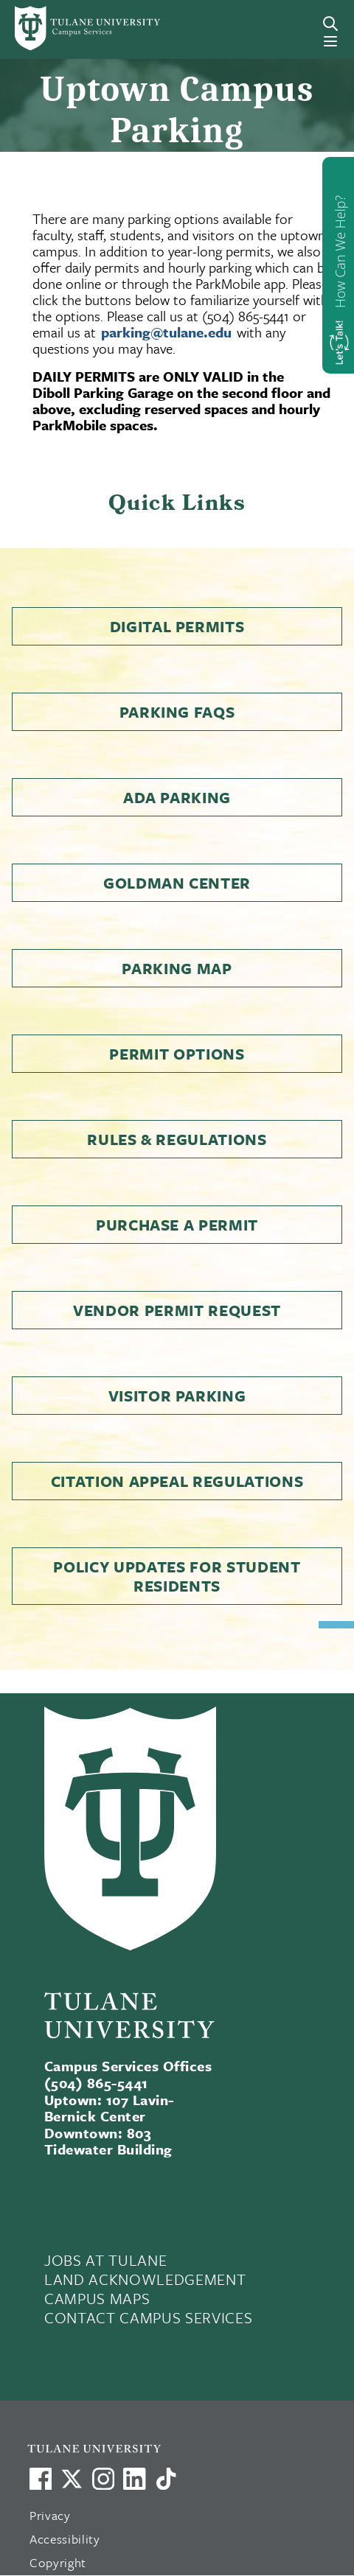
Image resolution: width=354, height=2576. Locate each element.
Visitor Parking (177, 1396)
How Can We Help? (340, 251)
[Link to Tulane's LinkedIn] (134, 2479)
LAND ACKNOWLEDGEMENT (145, 2279)
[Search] (330, 23)
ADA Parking (177, 797)
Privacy (50, 2515)
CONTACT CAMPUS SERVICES (148, 2317)
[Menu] (330, 41)
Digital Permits (177, 626)
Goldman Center (177, 883)
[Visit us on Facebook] (41, 2479)
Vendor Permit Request (177, 1310)
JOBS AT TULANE (105, 2260)
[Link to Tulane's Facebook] (103, 2479)
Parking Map (177, 968)
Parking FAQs (177, 712)
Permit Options (176, 1054)
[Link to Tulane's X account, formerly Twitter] (71, 2479)
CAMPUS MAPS (97, 2298)
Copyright (58, 2562)
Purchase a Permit (177, 1225)
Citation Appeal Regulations (177, 1481)
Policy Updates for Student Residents (176, 1576)
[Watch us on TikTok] (166, 2479)
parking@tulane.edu (166, 332)
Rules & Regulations (177, 1139)
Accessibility (65, 2539)
